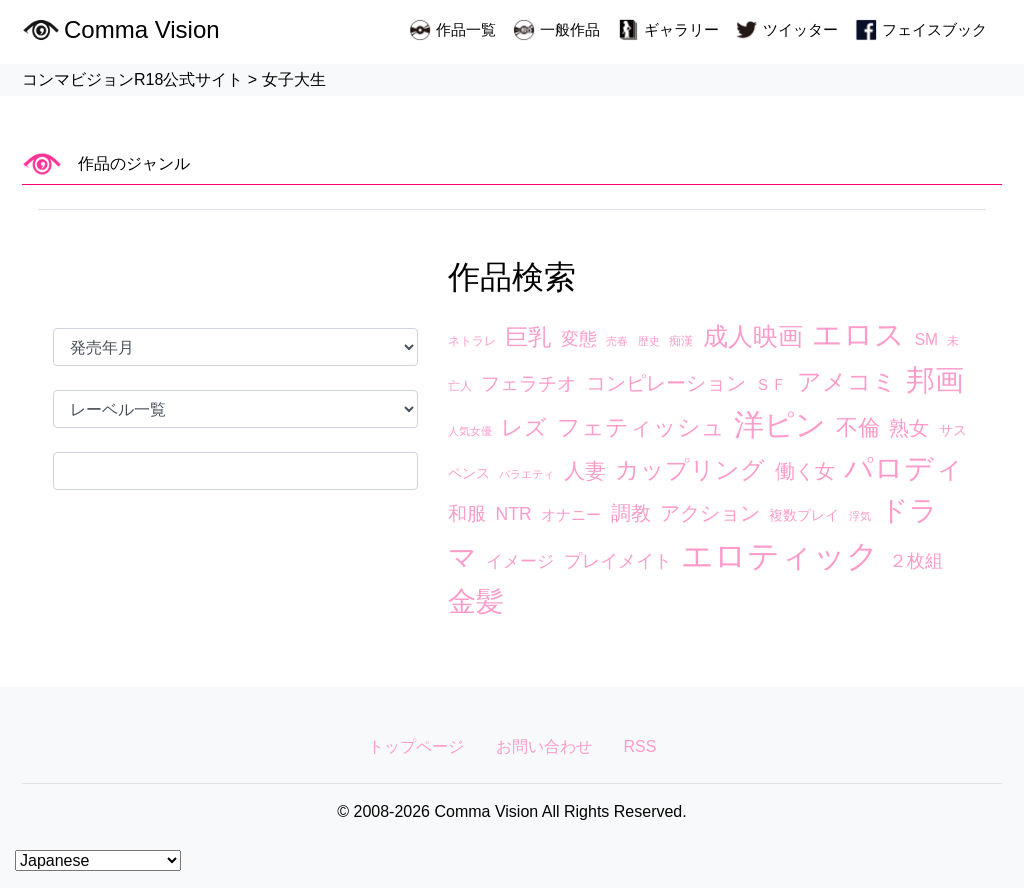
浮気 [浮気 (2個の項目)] (860, 516)
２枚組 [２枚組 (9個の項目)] (916, 561)
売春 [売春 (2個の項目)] (617, 341)
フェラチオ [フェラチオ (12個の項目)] (528, 383)
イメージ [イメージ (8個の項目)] (520, 561)
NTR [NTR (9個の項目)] (513, 514)
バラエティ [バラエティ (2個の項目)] (526, 474)
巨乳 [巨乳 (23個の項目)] (528, 337)
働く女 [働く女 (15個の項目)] (805, 471)
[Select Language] (98, 860)
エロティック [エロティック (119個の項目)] (780, 556)
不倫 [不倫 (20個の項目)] (858, 427)
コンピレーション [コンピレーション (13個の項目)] (666, 383)
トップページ (416, 746)
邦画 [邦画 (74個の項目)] (935, 379)
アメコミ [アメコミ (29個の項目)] (847, 381)
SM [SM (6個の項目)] (926, 339)
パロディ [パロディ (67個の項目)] (904, 468)
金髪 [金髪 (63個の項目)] (476, 601)
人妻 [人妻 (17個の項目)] (585, 470)
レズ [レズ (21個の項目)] (524, 427)
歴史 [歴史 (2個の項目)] (649, 341)
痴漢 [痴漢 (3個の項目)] (681, 341)
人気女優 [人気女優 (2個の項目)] (470, 431)
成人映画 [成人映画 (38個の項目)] (753, 336)
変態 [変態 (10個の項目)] (579, 339)
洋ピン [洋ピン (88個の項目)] (780, 424)
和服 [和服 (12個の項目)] (467, 513)
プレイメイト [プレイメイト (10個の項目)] (618, 561)
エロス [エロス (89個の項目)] (858, 334)
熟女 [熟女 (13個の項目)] (909, 428)
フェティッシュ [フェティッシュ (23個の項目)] (641, 427)
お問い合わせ (544, 746)
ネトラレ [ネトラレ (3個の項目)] (472, 341)
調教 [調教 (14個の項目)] (631, 513)
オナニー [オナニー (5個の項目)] (571, 515)
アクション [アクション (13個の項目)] (710, 513)
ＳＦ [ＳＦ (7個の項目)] (771, 384)
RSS (640, 746)
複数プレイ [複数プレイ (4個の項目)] (804, 515)
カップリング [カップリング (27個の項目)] (690, 470)
